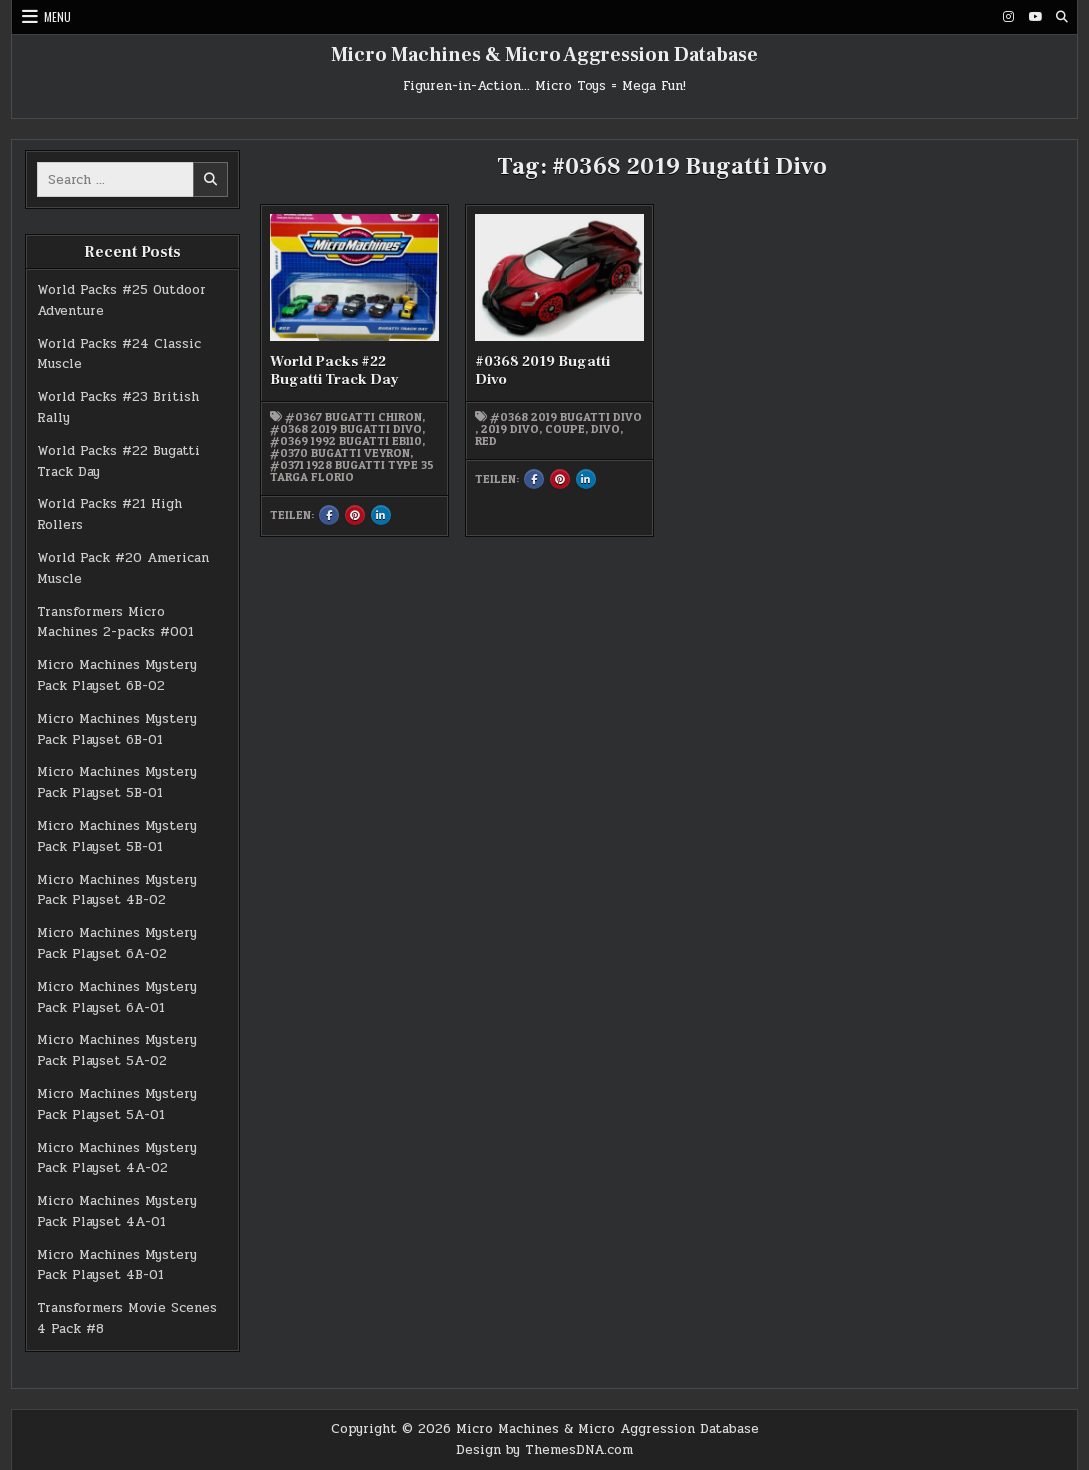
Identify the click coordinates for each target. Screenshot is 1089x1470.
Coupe (565, 429)
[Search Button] (1062, 17)
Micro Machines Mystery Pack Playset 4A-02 (117, 1158)
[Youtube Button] (1035, 17)
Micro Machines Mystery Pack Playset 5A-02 (117, 1050)
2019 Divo (510, 429)
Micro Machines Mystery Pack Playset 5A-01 (117, 1104)
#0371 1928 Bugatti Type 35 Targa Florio (352, 471)
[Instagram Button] (1008, 17)
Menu (57, 16)
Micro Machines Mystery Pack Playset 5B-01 (117, 782)
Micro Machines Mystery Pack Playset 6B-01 (117, 729)
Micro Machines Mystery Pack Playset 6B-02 (117, 675)
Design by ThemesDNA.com (544, 1450)
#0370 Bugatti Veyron (340, 453)
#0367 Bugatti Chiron (353, 417)
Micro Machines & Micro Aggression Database (544, 55)
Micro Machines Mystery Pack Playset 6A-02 (117, 943)
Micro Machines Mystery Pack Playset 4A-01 (117, 1211)
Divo (605, 429)
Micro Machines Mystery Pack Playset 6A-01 (117, 997)
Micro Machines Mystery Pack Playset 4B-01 (117, 1265)
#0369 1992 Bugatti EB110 (346, 441)
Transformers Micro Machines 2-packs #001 (115, 622)
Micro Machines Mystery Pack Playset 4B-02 (117, 890)
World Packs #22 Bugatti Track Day (334, 370)
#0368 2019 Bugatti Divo (346, 429)
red (486, 441)
